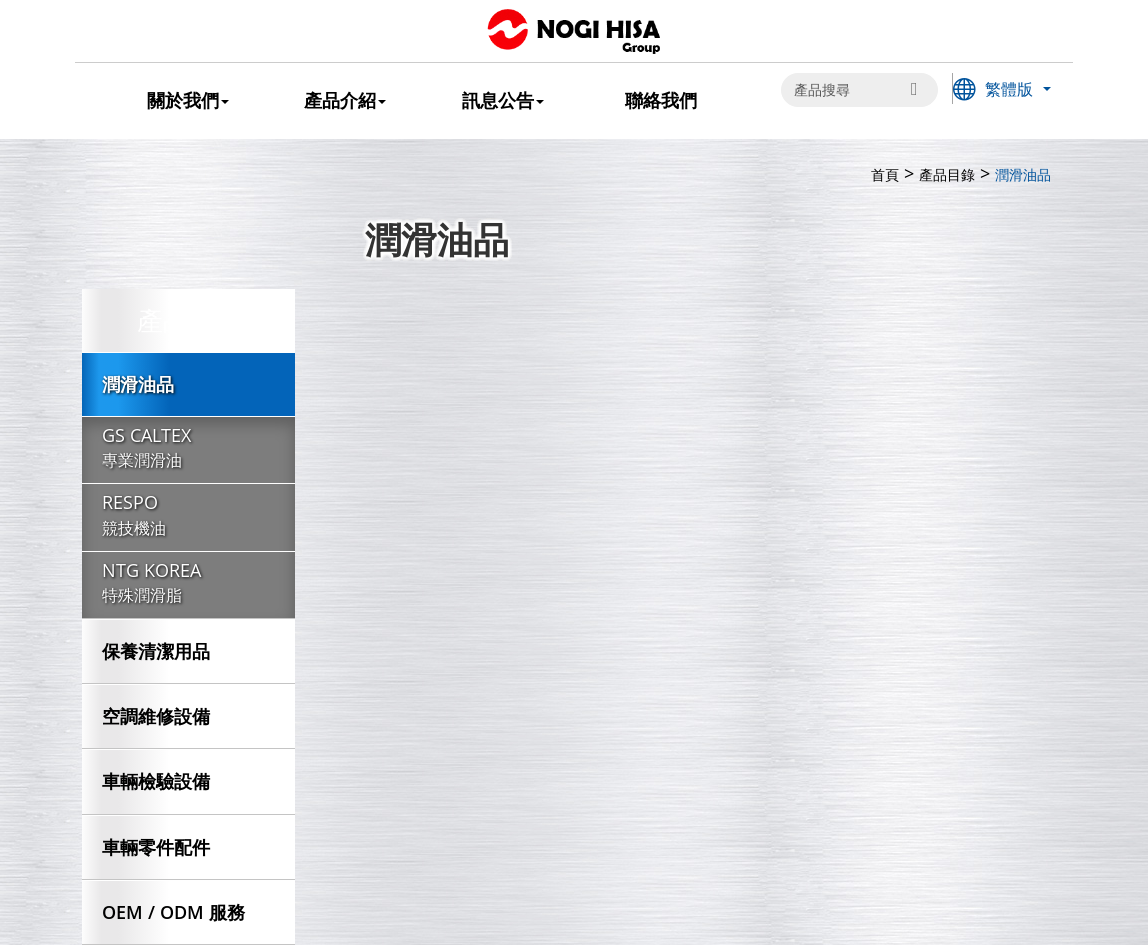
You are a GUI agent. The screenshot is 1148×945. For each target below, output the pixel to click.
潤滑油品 (138, 384)
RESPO (188, 516)
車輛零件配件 (156, 847)
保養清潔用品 (156, 651)
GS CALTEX (188, 449)
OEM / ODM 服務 (173, 912)
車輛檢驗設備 (156, 781)
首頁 (885, 174)
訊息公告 (503, 100)
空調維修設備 (156, 716)
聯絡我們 (661, 100)
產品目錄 (947, 174)
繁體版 (1009, 89)
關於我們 (188, 100)
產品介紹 (345, 100)
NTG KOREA (188, 584)
